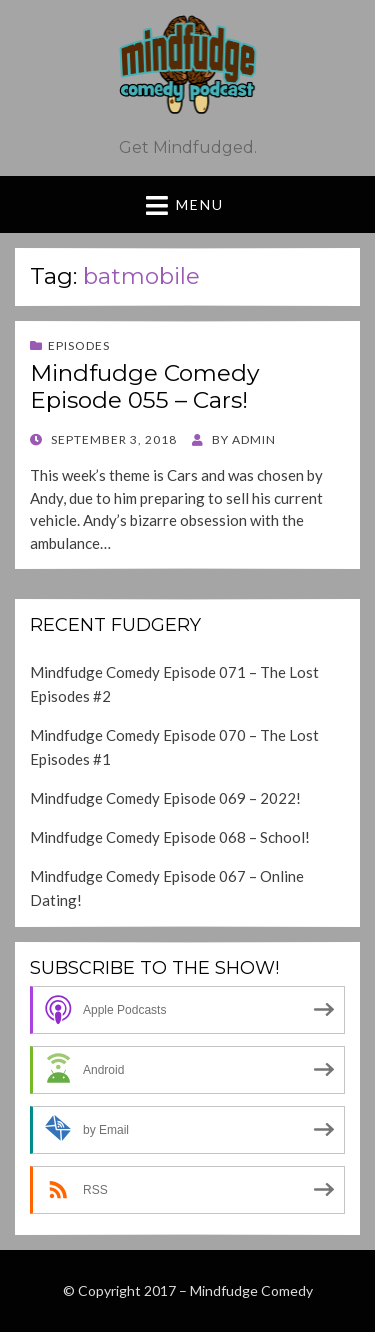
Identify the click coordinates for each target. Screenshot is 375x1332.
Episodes (79, 345)
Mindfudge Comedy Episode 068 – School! (170, 837)
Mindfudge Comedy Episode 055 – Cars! (144, 387)
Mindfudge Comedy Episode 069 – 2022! (165, 798)
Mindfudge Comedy (251, 1290)
